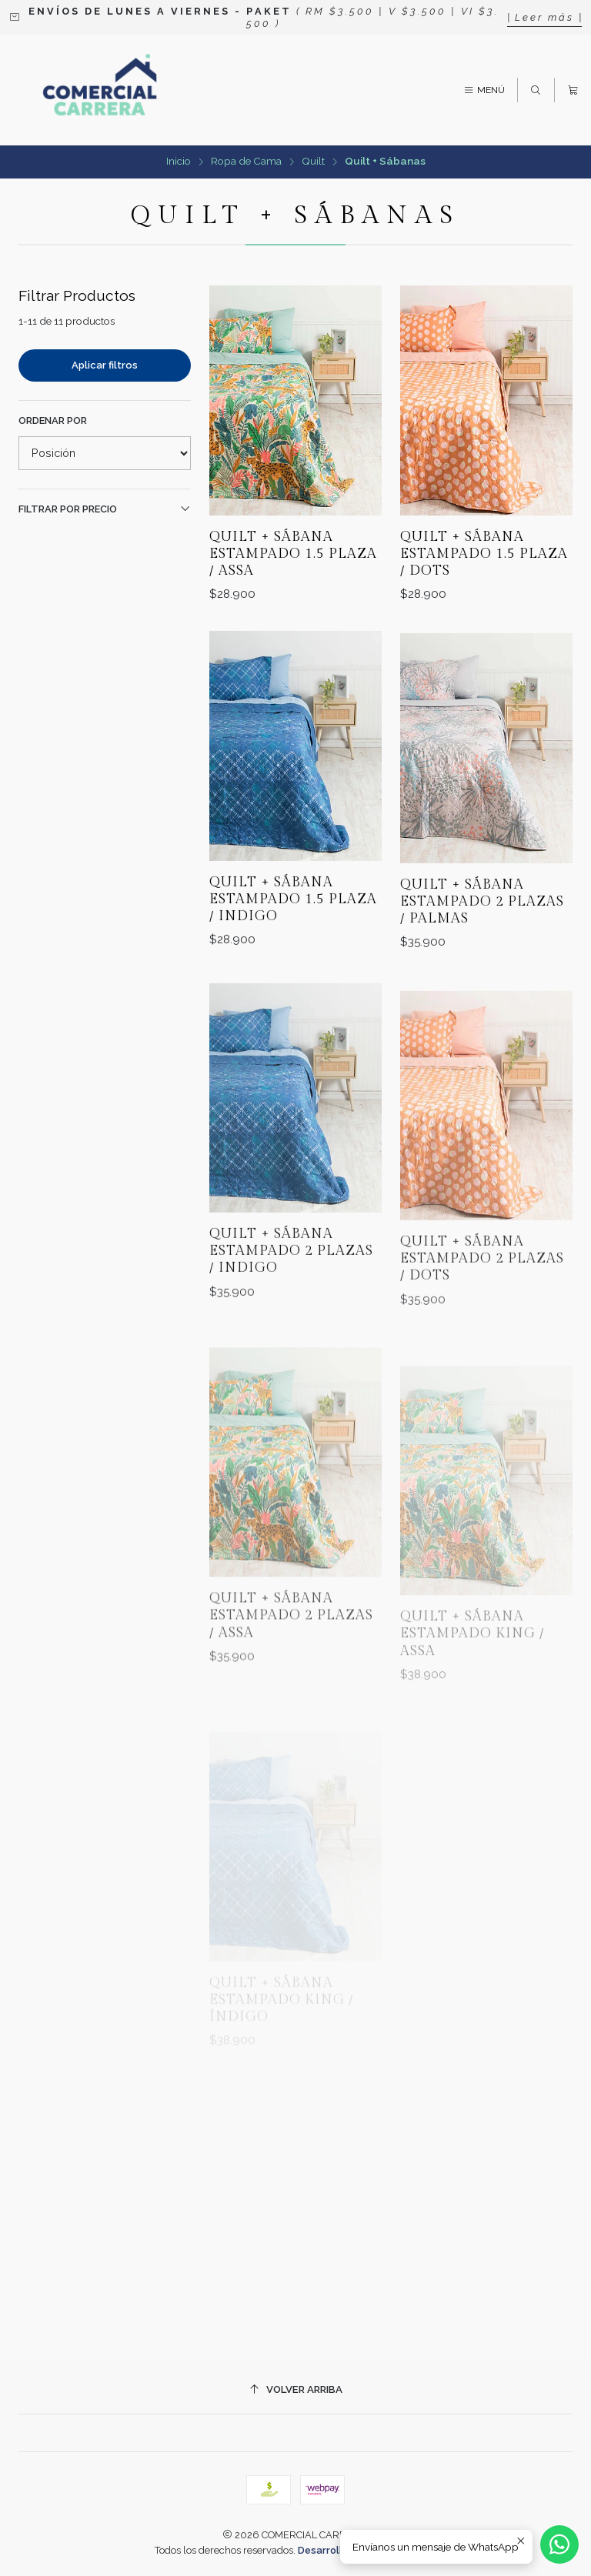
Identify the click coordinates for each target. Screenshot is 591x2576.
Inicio (178, 161)
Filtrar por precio (104, 508)
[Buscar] (535, 90)
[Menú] (484, 90)
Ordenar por (52, 420)
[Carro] (573, 90)
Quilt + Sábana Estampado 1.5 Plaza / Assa (293, 554)
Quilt (313, 161)
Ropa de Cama (246, 161)
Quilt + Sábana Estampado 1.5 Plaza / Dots (484, 554)
